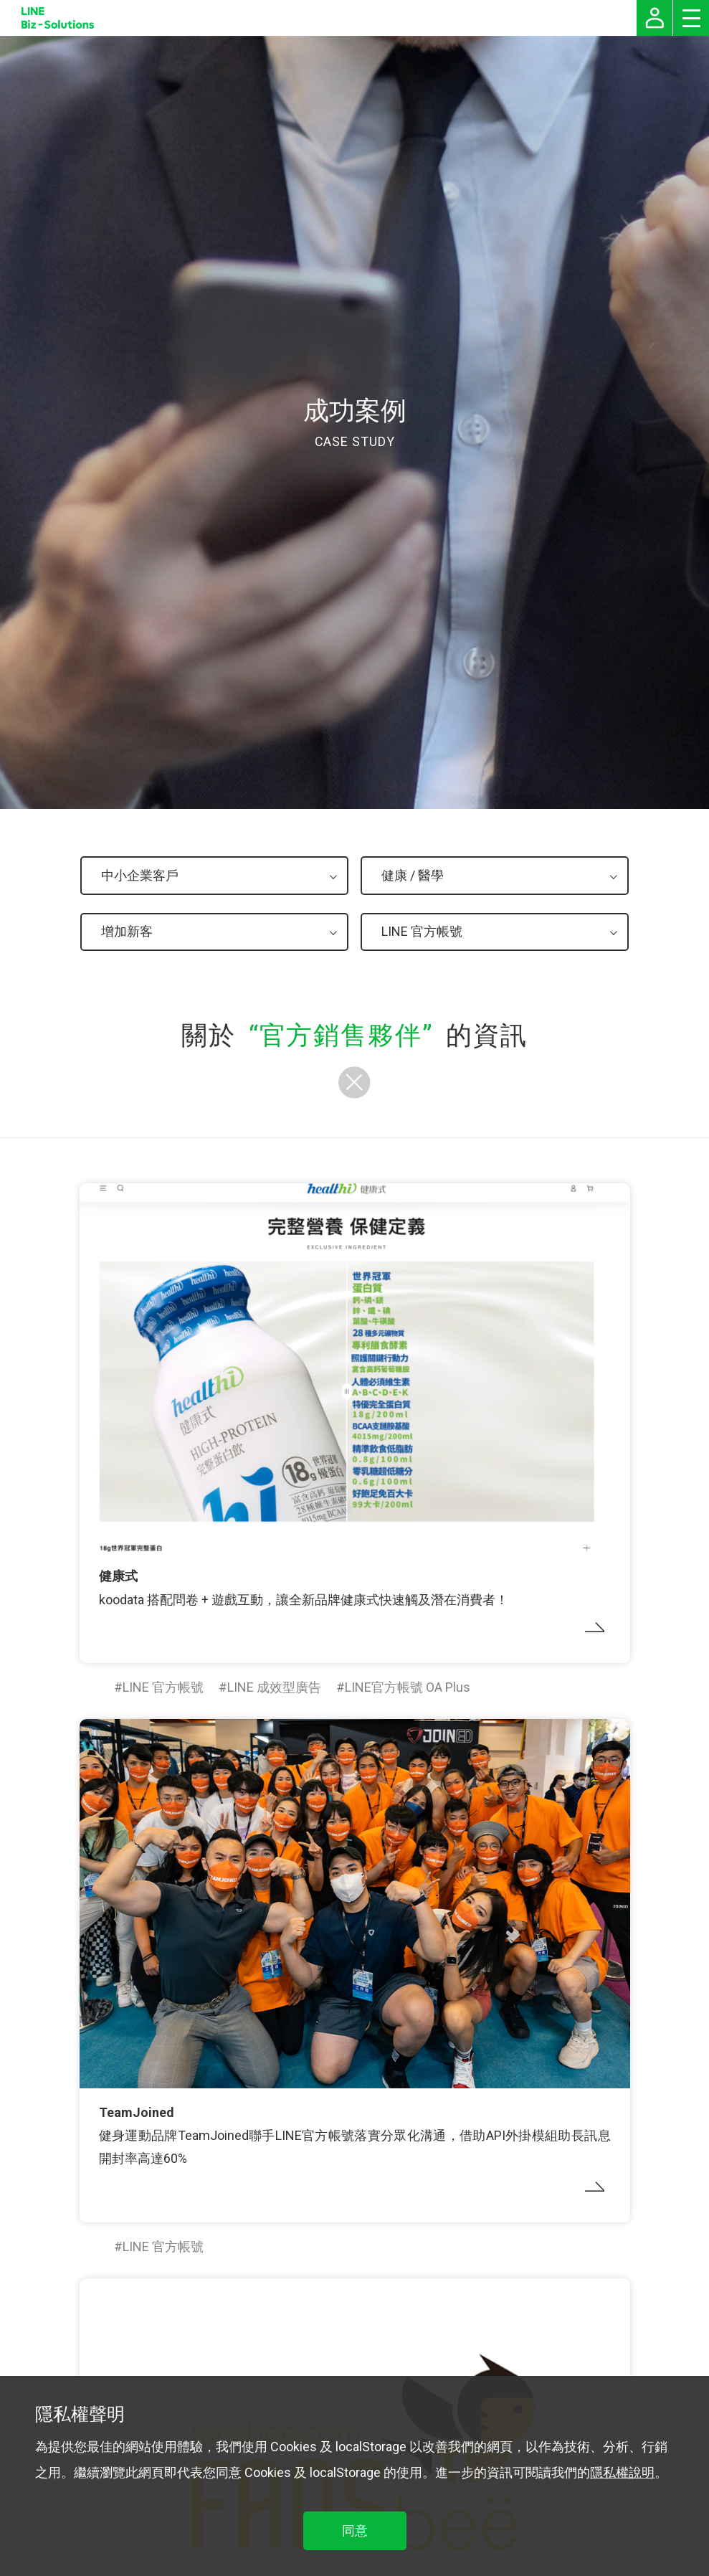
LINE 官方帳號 (163, 1687)
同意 (355, 2530)
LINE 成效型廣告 (274, 1687)
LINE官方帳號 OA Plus (407, 1687)
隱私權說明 (622, 2472)
